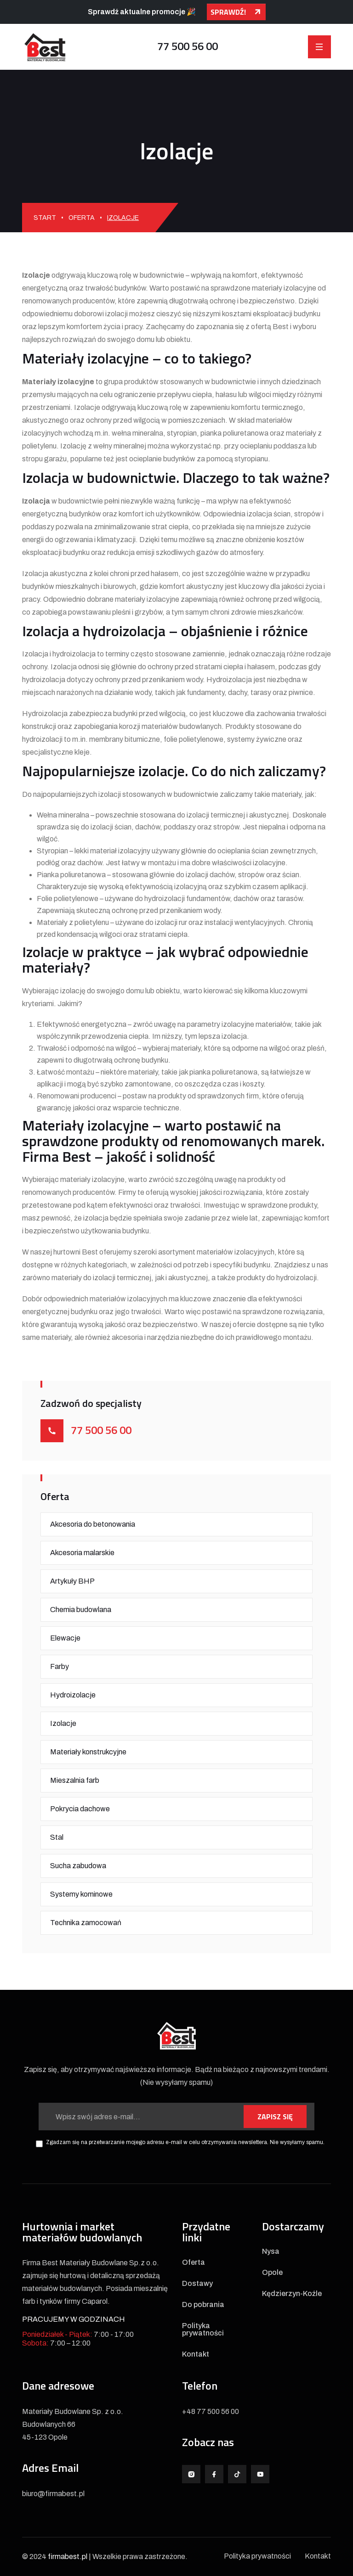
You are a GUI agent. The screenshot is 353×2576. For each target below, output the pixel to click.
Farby (59, 1666)
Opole (272, 2272)
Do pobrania (203, 2304)
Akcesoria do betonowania (92, 1524)
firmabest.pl (67, 2556)
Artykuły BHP (72, 1581)
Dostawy (197, 2283)
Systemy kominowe (81, 1894)
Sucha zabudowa (78, 1866)
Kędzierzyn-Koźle (292, 2293)
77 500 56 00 (187, 46)
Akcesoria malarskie (82, 1553)
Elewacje (65, 1638)
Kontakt (195, 2354)
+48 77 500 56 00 (210, 2411)
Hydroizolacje (73, 1695)
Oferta (81, 217)
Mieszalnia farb (74, 1780)
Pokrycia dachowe (80, 1809)
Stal (56, 1837)
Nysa (270, 2251)
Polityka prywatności (203, 2329)
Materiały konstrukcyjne (88, 1752)
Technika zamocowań (85, 1922)
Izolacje (63, 1723)
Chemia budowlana (80, 1609)
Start (45, 217)
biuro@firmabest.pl (53, 2494)
